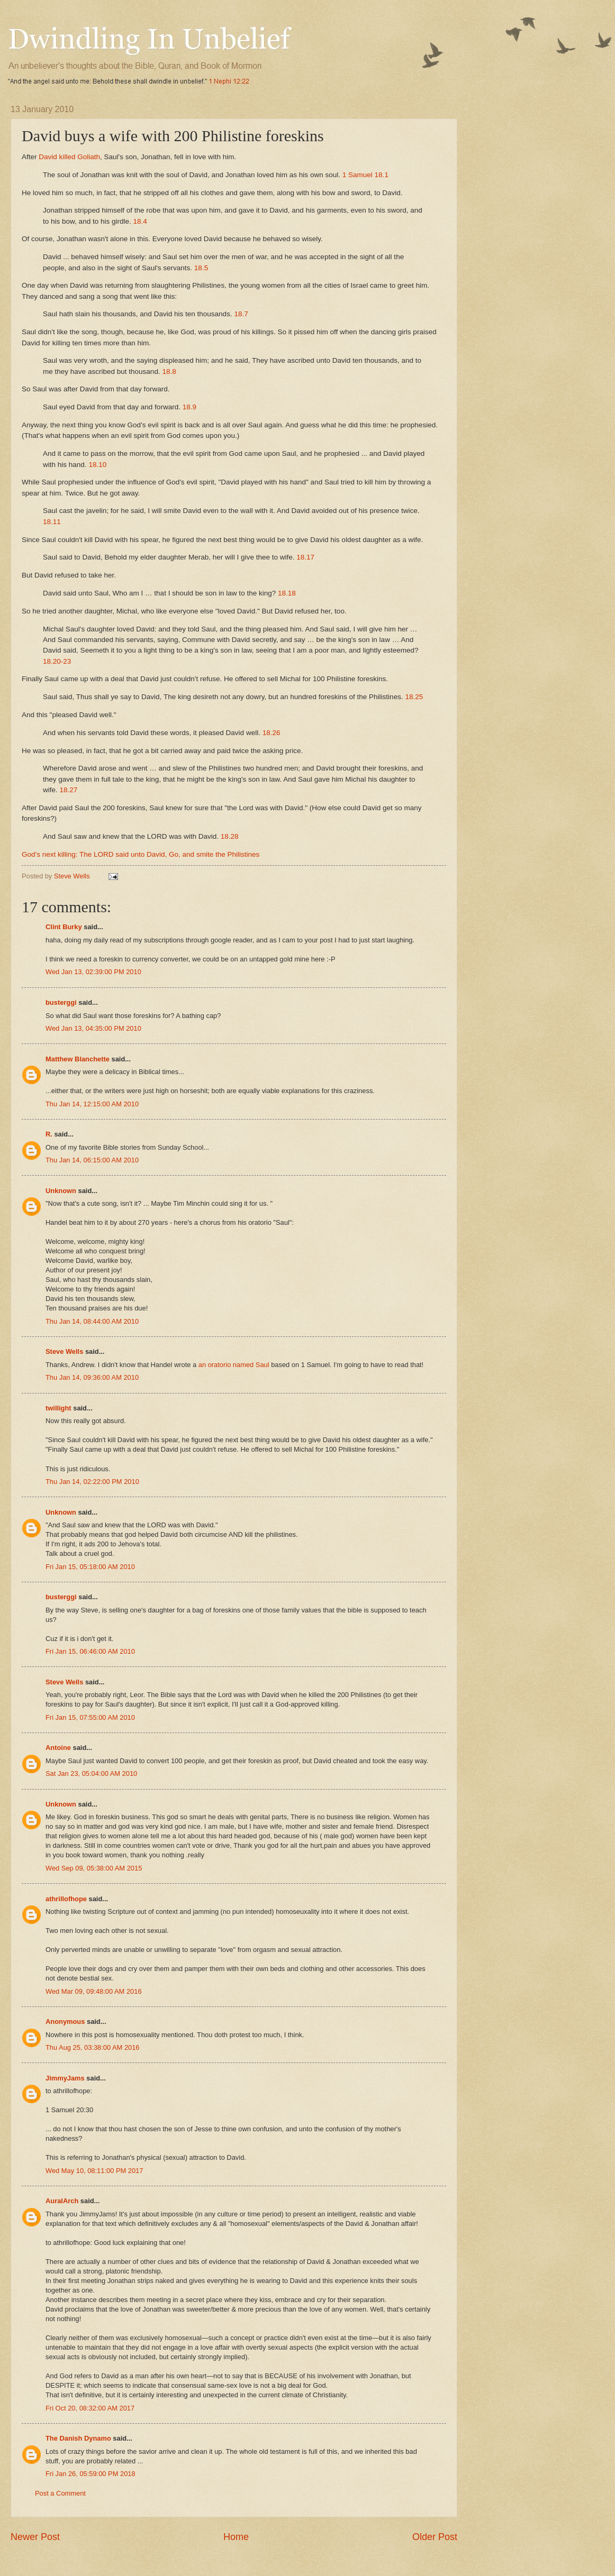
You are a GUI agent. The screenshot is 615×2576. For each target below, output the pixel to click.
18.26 (272, 733)
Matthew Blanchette (78, 1059)
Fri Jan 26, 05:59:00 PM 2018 (90, 2474)
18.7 (241, 314)
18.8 (169, 371)
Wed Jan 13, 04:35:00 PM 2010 (93, 1028)
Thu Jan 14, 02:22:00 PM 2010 (92, 1482)
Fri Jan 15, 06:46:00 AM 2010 (90, 1651)
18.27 (69, 790)
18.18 (287, 593)
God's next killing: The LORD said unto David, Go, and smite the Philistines (140, 854)
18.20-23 (57, 661)
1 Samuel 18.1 (365, 175)
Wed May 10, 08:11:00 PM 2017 (94, 2171)
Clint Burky (64, 927)
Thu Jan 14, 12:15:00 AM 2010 (92, 1104)
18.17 (305, 557)
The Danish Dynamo (78, 2438)
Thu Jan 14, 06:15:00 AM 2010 (92, 1160)
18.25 (414, 697)
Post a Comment (60, 2493)
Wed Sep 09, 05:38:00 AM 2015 (94, 1868)
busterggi (61, 1002)
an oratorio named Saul (233, 1365)
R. (49, 1134)
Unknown (61, 1191)
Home (236, 2537)
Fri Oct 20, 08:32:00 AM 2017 (90, 2408)
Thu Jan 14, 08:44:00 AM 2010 (92, 1321)
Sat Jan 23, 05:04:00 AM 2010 (91, 1773)
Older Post (434, 2537)
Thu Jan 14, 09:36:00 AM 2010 (92, 1377)
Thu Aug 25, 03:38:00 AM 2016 (93, 2047)
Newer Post (35, 2537)
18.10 (97, 465)
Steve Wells (73, 876)
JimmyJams (65, 2078)
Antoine (58, 1748)
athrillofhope (66, 1899)
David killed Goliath (69, 157)
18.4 (140, 221)
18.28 (230, 836)
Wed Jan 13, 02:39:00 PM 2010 (93, 972)
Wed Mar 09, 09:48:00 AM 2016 (94, 1991)
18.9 (189, 407)
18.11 (52, 522)
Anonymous (65, 2021)
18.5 (201, 268)
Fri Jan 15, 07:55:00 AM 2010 (90, 1717)
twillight (58, 1408)
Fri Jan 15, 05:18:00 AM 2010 (90, 1567)
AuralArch (62, 2201)
